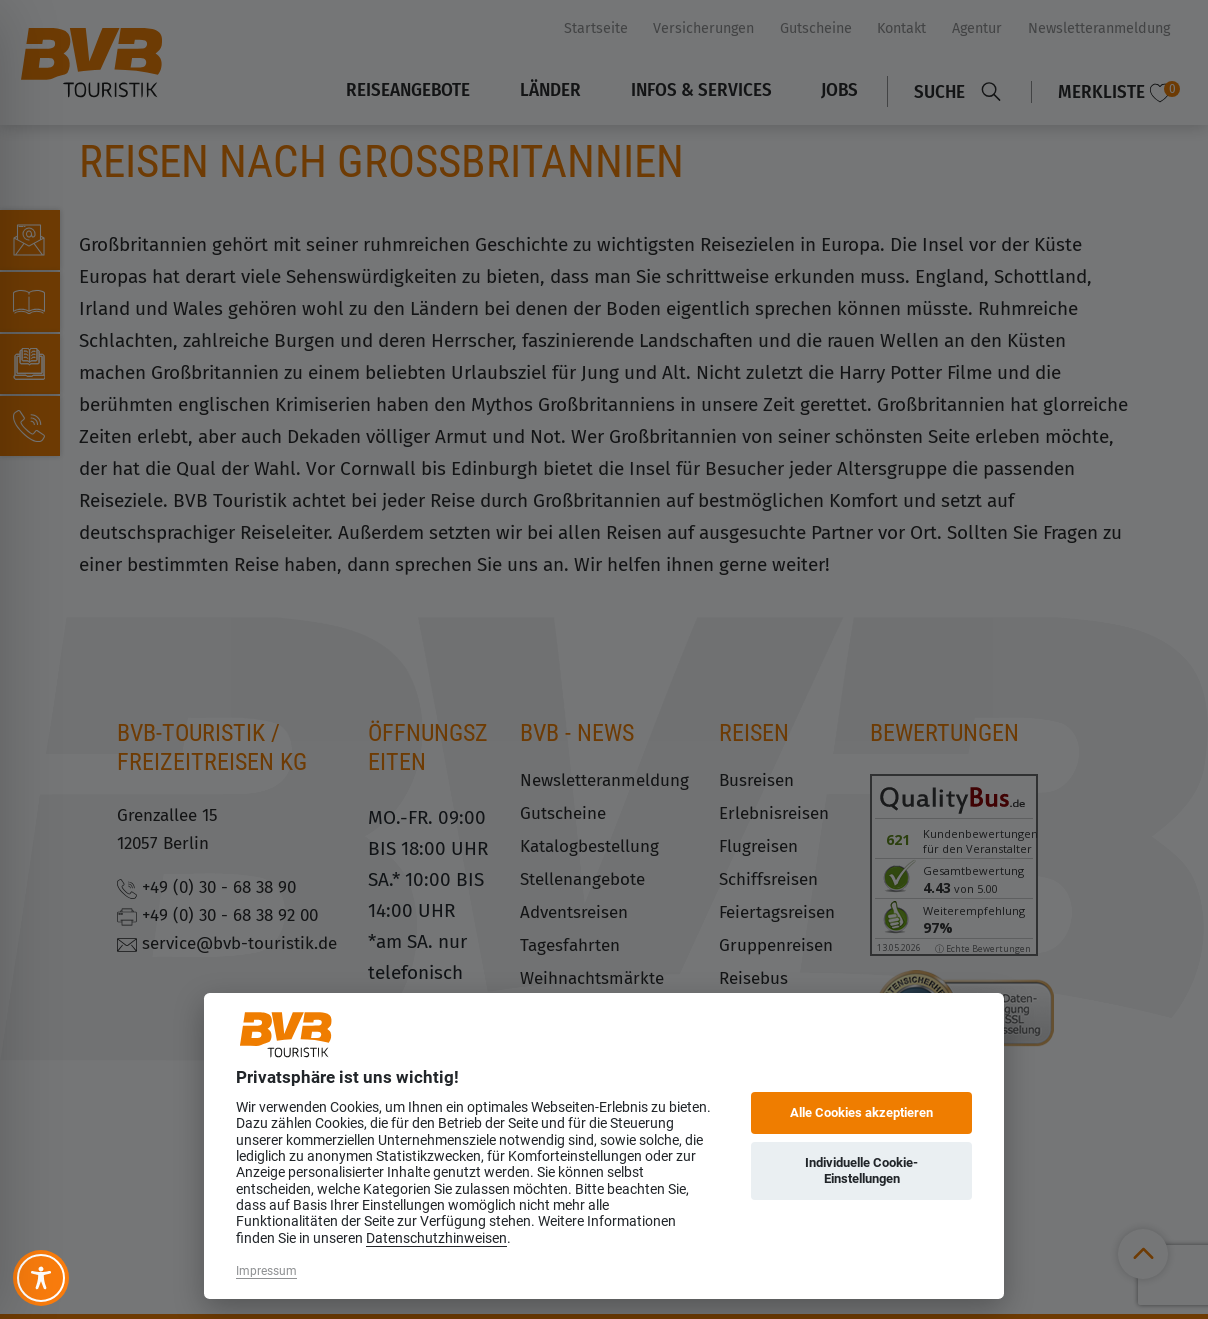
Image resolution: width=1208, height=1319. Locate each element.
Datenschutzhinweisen (436, 1238)
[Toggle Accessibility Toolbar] (41, 1278)
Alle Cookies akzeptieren (861, 1112)
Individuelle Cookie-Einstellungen (861, 1170)
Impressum (266, 1271)
